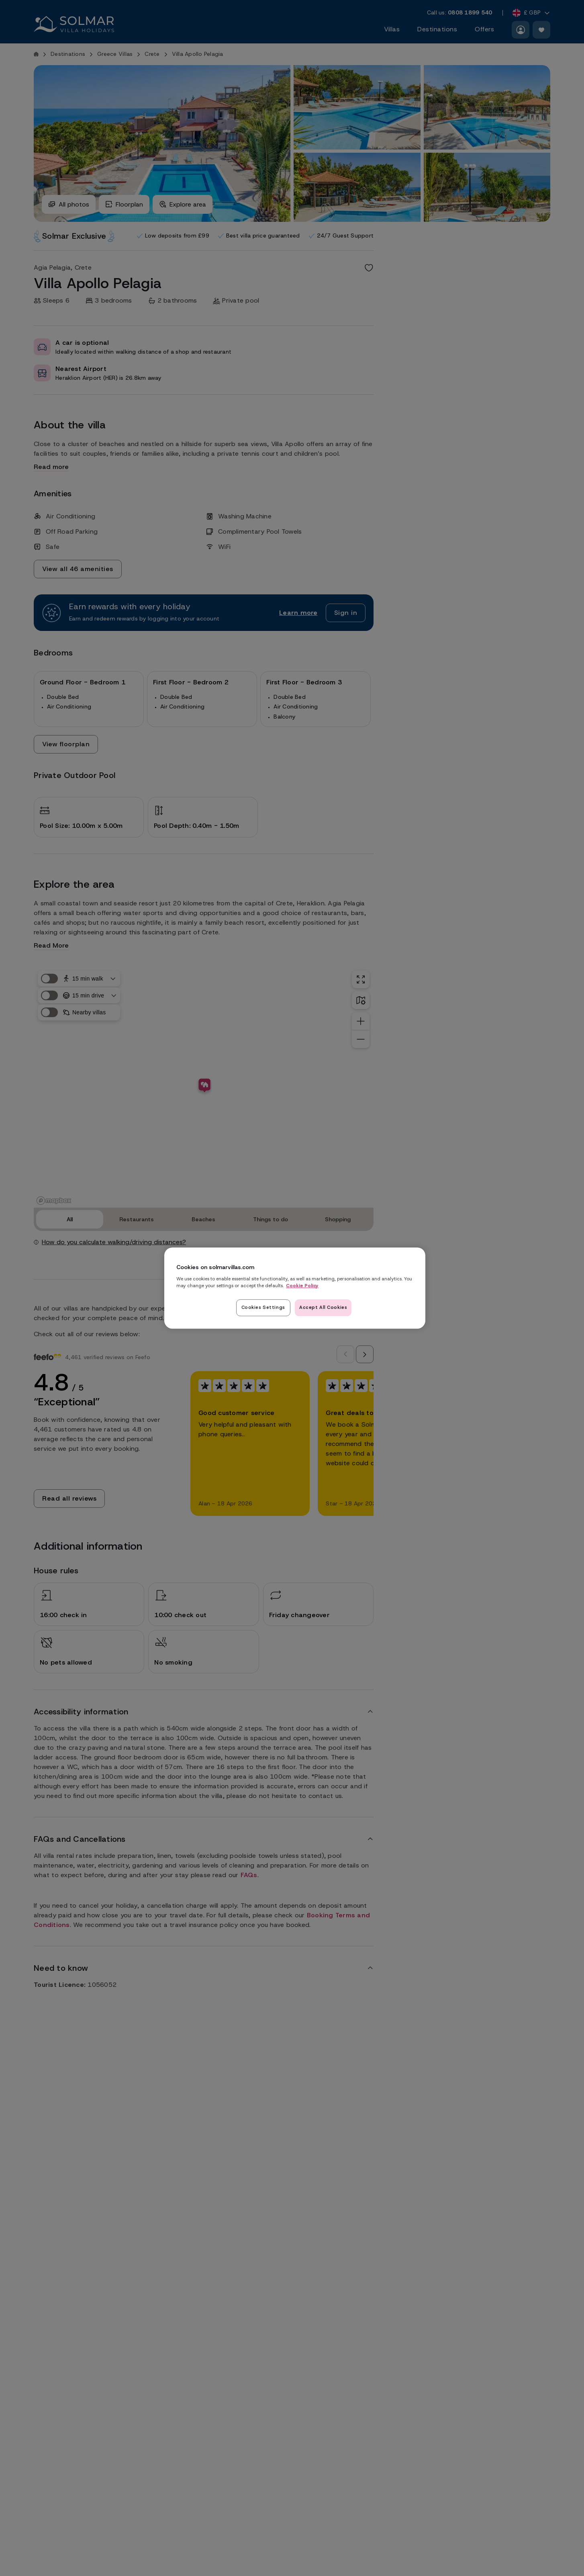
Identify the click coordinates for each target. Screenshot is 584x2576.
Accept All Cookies (323, 1307)
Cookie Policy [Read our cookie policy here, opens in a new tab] (302, 1285)
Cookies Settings (263, 1307)
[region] (294, 1288)
